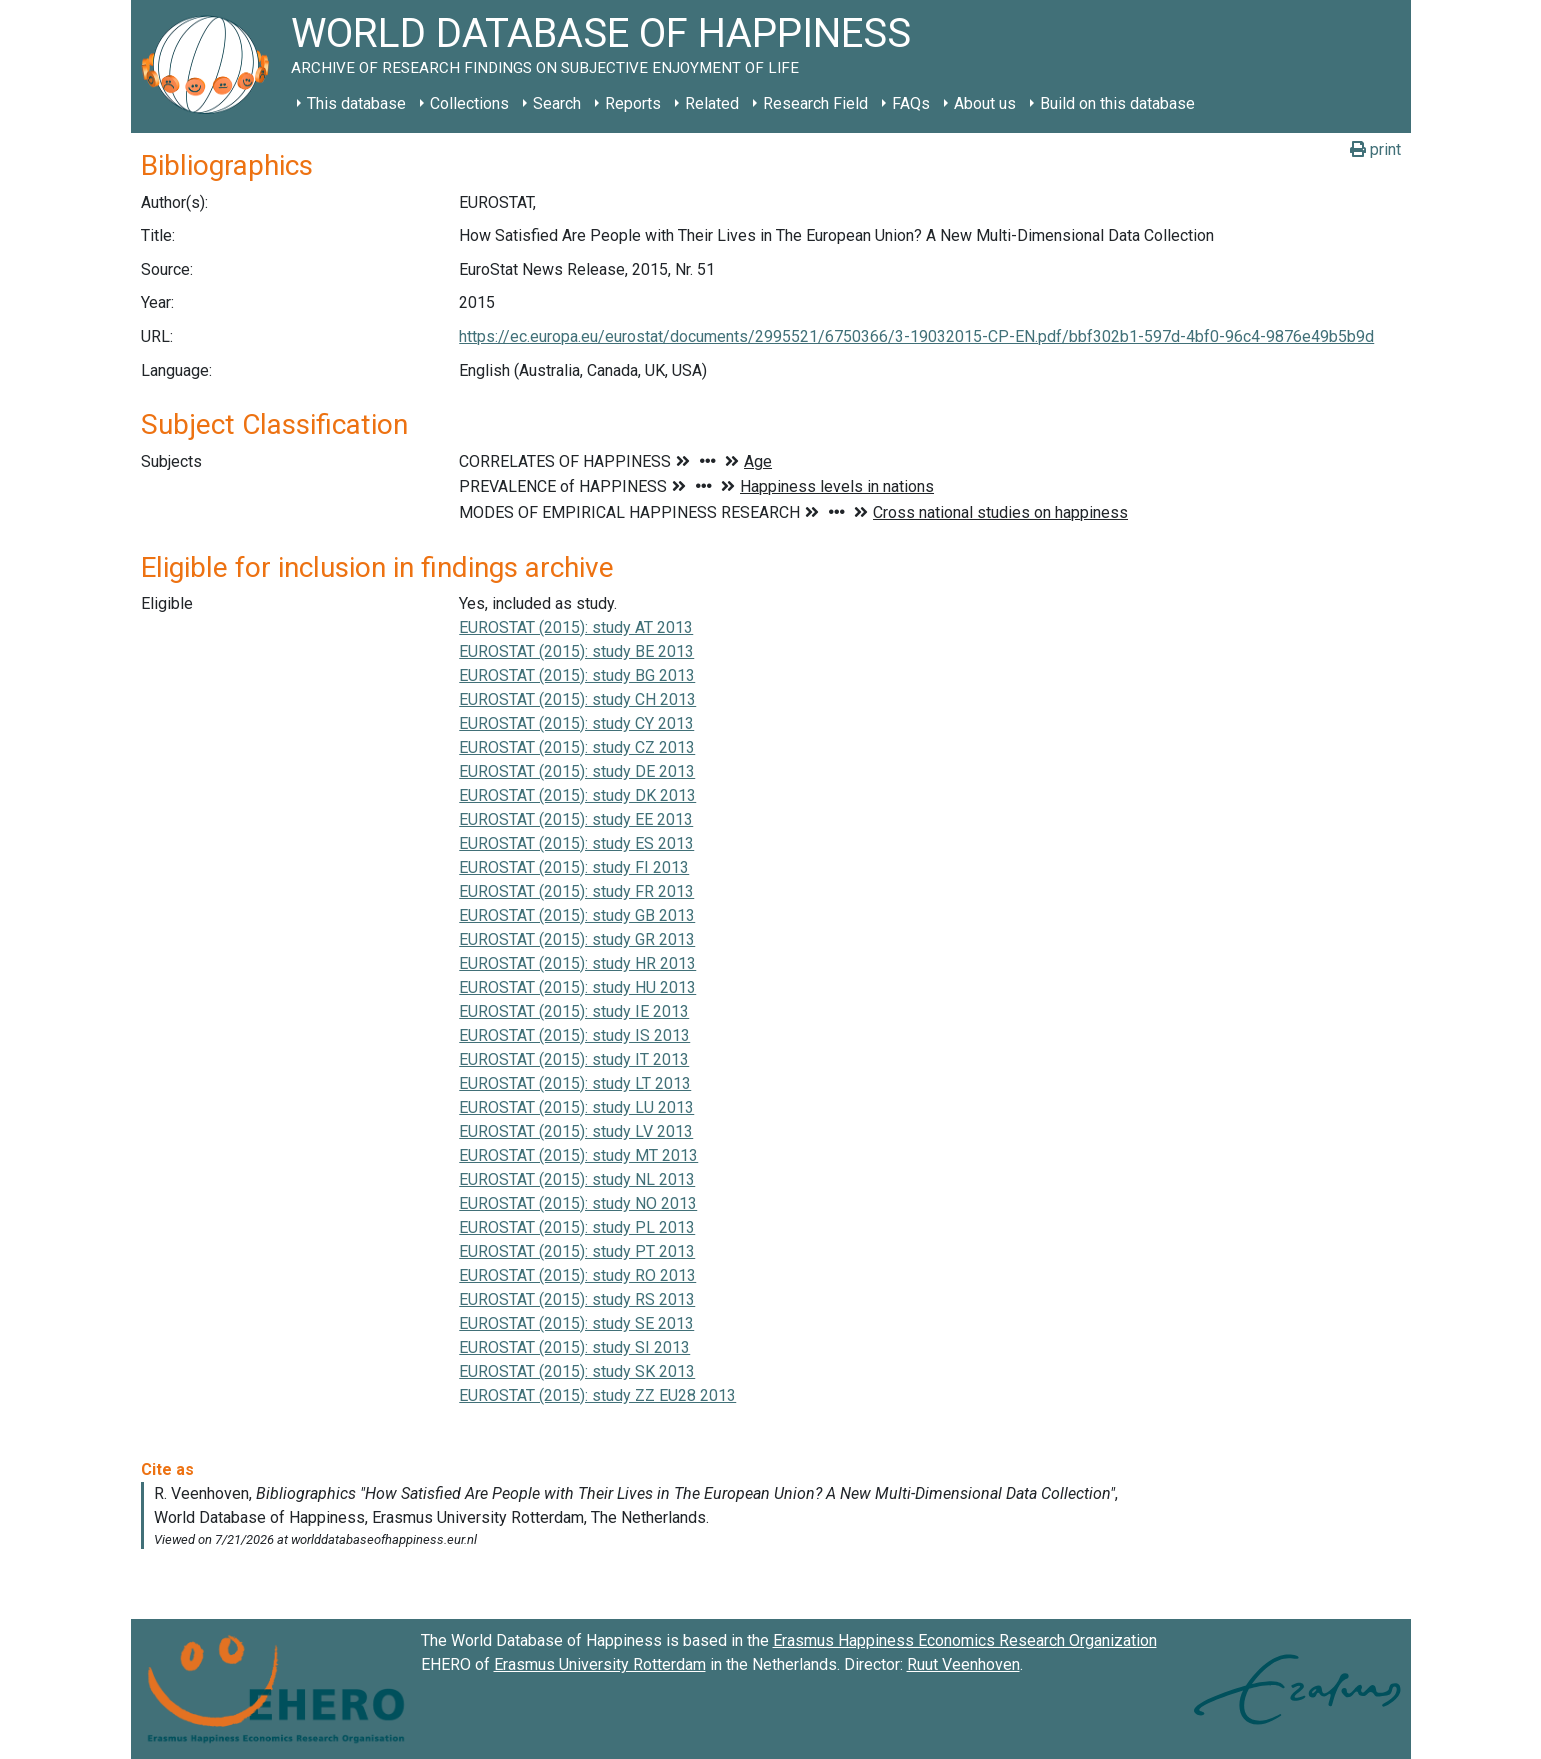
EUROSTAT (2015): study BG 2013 (577, 675)
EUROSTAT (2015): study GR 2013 (577, 939)
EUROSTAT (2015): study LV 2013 (576, 1131)
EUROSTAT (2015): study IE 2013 (574, 1011)
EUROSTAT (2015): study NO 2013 (578, 1203)
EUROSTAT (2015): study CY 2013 (576, 723)
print (1375, 149)
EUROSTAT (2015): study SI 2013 (574, 1347)
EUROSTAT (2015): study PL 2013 (577, 1227)
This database (356, 103)
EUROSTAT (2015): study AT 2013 (576, 627)
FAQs (911, 103)
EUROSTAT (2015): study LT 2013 (575, 1083)
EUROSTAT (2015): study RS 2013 (577, 1299)
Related (712, 103)
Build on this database (1117, 103)
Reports (633, 103)
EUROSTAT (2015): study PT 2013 (577, 1251)
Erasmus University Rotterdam (600, 1664)
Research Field (815, 103)
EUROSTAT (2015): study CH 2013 (577, 699)
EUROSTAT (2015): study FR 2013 (576, 891)
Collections (469, 103)
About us (985, 103)
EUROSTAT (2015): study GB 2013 (577, 915)
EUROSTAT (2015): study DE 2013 (577, 771)
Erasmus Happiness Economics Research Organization (965, 1640)
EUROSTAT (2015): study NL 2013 (577, 1179)
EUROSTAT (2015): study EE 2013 (576, 819)
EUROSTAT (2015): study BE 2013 (576, 651)
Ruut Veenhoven (963, 1664)
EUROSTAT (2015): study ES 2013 (576, 843)
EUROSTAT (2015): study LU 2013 (576, 1107)
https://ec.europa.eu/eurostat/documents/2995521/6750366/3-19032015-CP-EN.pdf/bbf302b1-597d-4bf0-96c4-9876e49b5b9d (916, 336)
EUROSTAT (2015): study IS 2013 (574, 1035)
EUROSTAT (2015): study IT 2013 (574, 1059)
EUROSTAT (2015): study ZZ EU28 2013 (597, 1395)
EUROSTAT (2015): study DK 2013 (577, 795)
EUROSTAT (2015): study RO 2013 (577, 1275)
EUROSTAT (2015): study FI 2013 (574, 867)
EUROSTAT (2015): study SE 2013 (576, 1323)
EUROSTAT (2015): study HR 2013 (577, 963)
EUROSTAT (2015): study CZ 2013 (577, 747)
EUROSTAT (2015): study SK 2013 (577, 1371)
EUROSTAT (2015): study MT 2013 (578, 1155)
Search (557, 103)
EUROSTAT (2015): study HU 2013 (577, 987)
